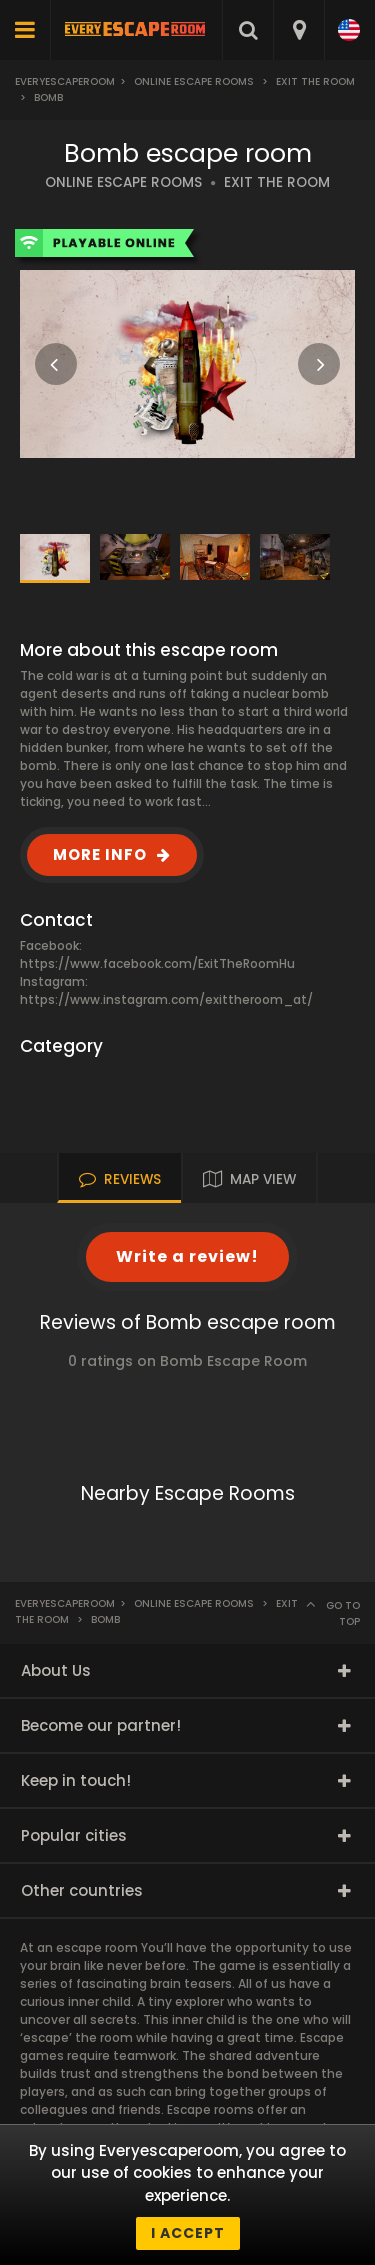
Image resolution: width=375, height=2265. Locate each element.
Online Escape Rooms (194, 81)
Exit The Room (315, 81)
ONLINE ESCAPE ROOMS (123, 182)
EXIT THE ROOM (277, 182)
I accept (188, 2233)
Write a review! (187, 1256)
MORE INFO (100, 854)
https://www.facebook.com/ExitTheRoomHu (157, 963)
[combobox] (298, 30)
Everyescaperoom (65, 81)
